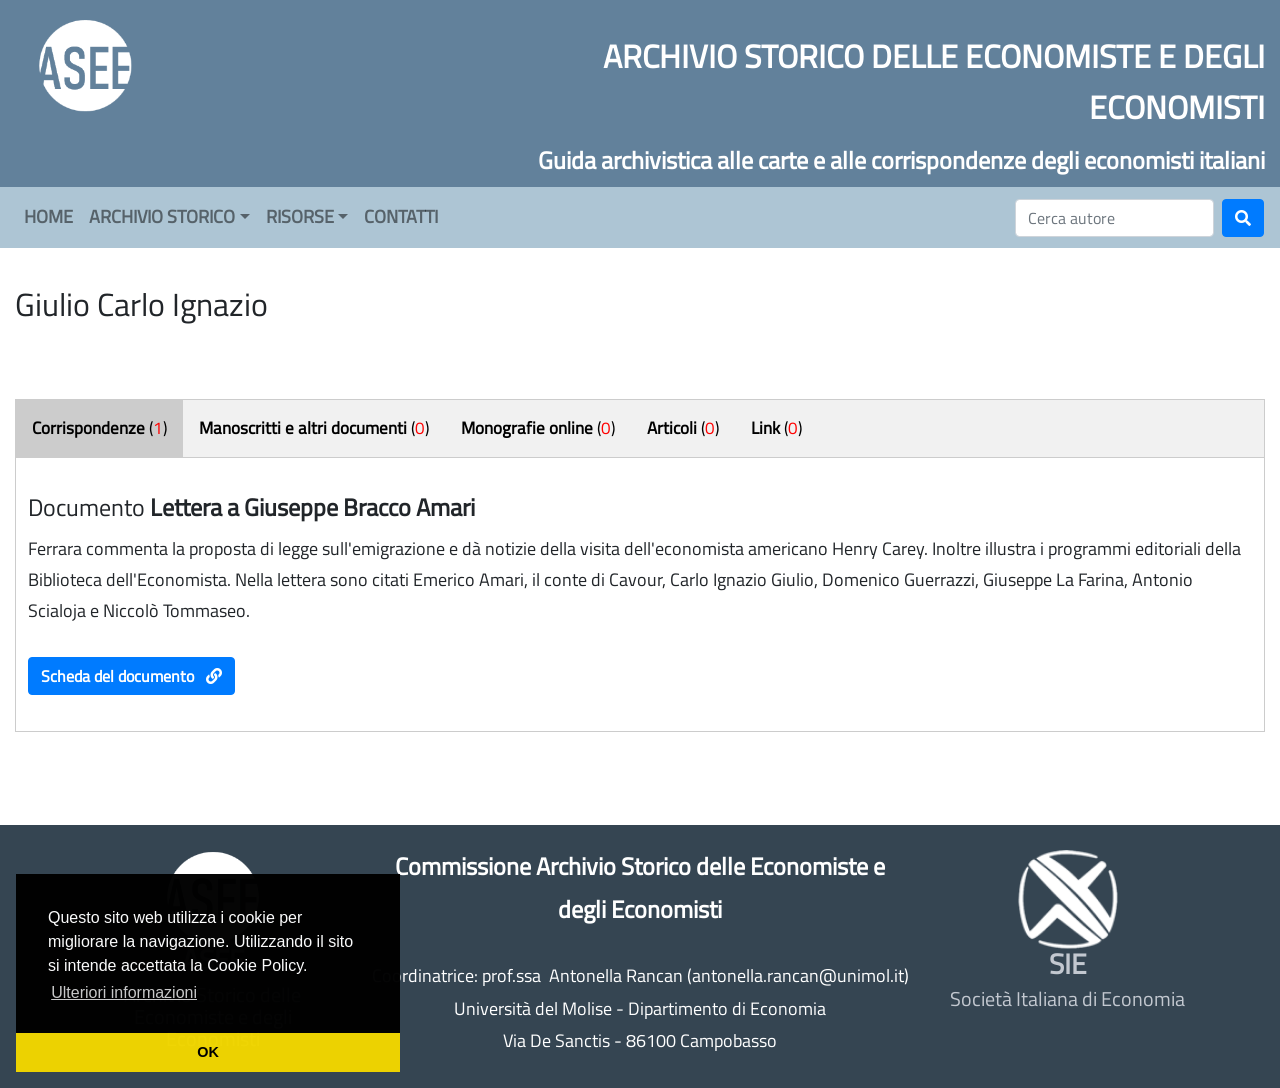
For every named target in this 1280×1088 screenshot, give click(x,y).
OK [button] (208, 1052)
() (99, 428)
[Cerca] (1114, 218)
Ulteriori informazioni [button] (124, 992)
